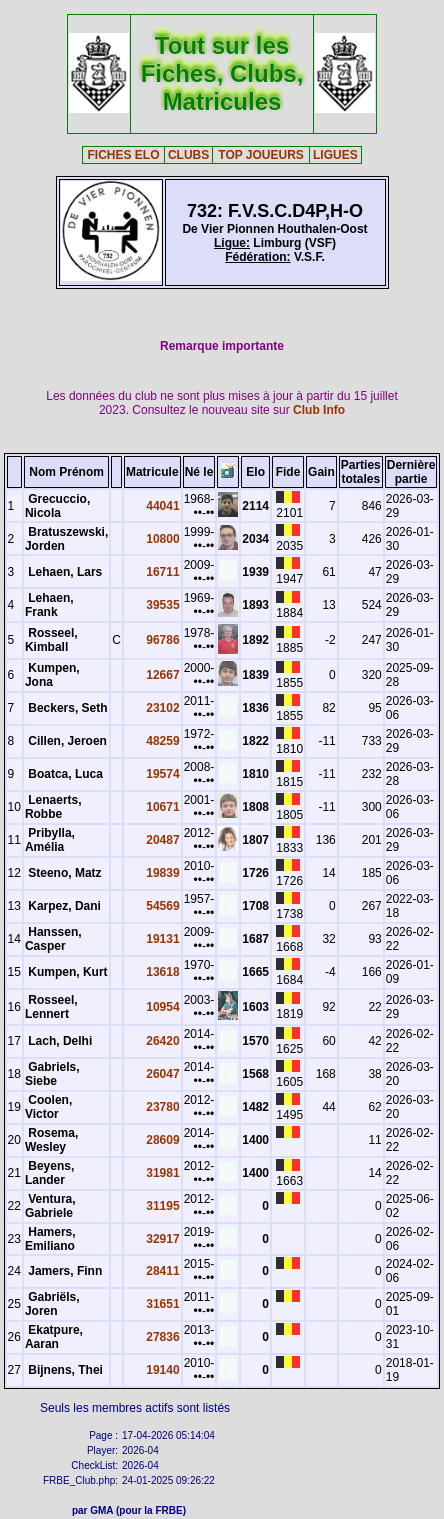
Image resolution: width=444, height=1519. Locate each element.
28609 (162, 1140)
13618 (162, 972)
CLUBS (188, 155)
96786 (162, 640)
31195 (162, 1206)
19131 (162, 939)
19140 (162, 1370)
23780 (162, 1107)
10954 (162, 1007)
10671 (162, 807)
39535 (162, 605)
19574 (162, 774)
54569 (162, 906)
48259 (162, 741)
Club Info (319, 410)
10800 (162, 539)
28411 (162, 1271)
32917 (162, 1239)
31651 (162, 1304)
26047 (162, 1074)
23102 (162, 708)
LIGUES (335, 155)
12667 (162, 675)
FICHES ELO (124, 155)
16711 (162, 572)
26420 (162, 1041)
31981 (162, 1173)
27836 (162, 1337)
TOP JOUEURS (261, 155)
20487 (162, 840)
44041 (162, 506)
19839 (162, 873)
